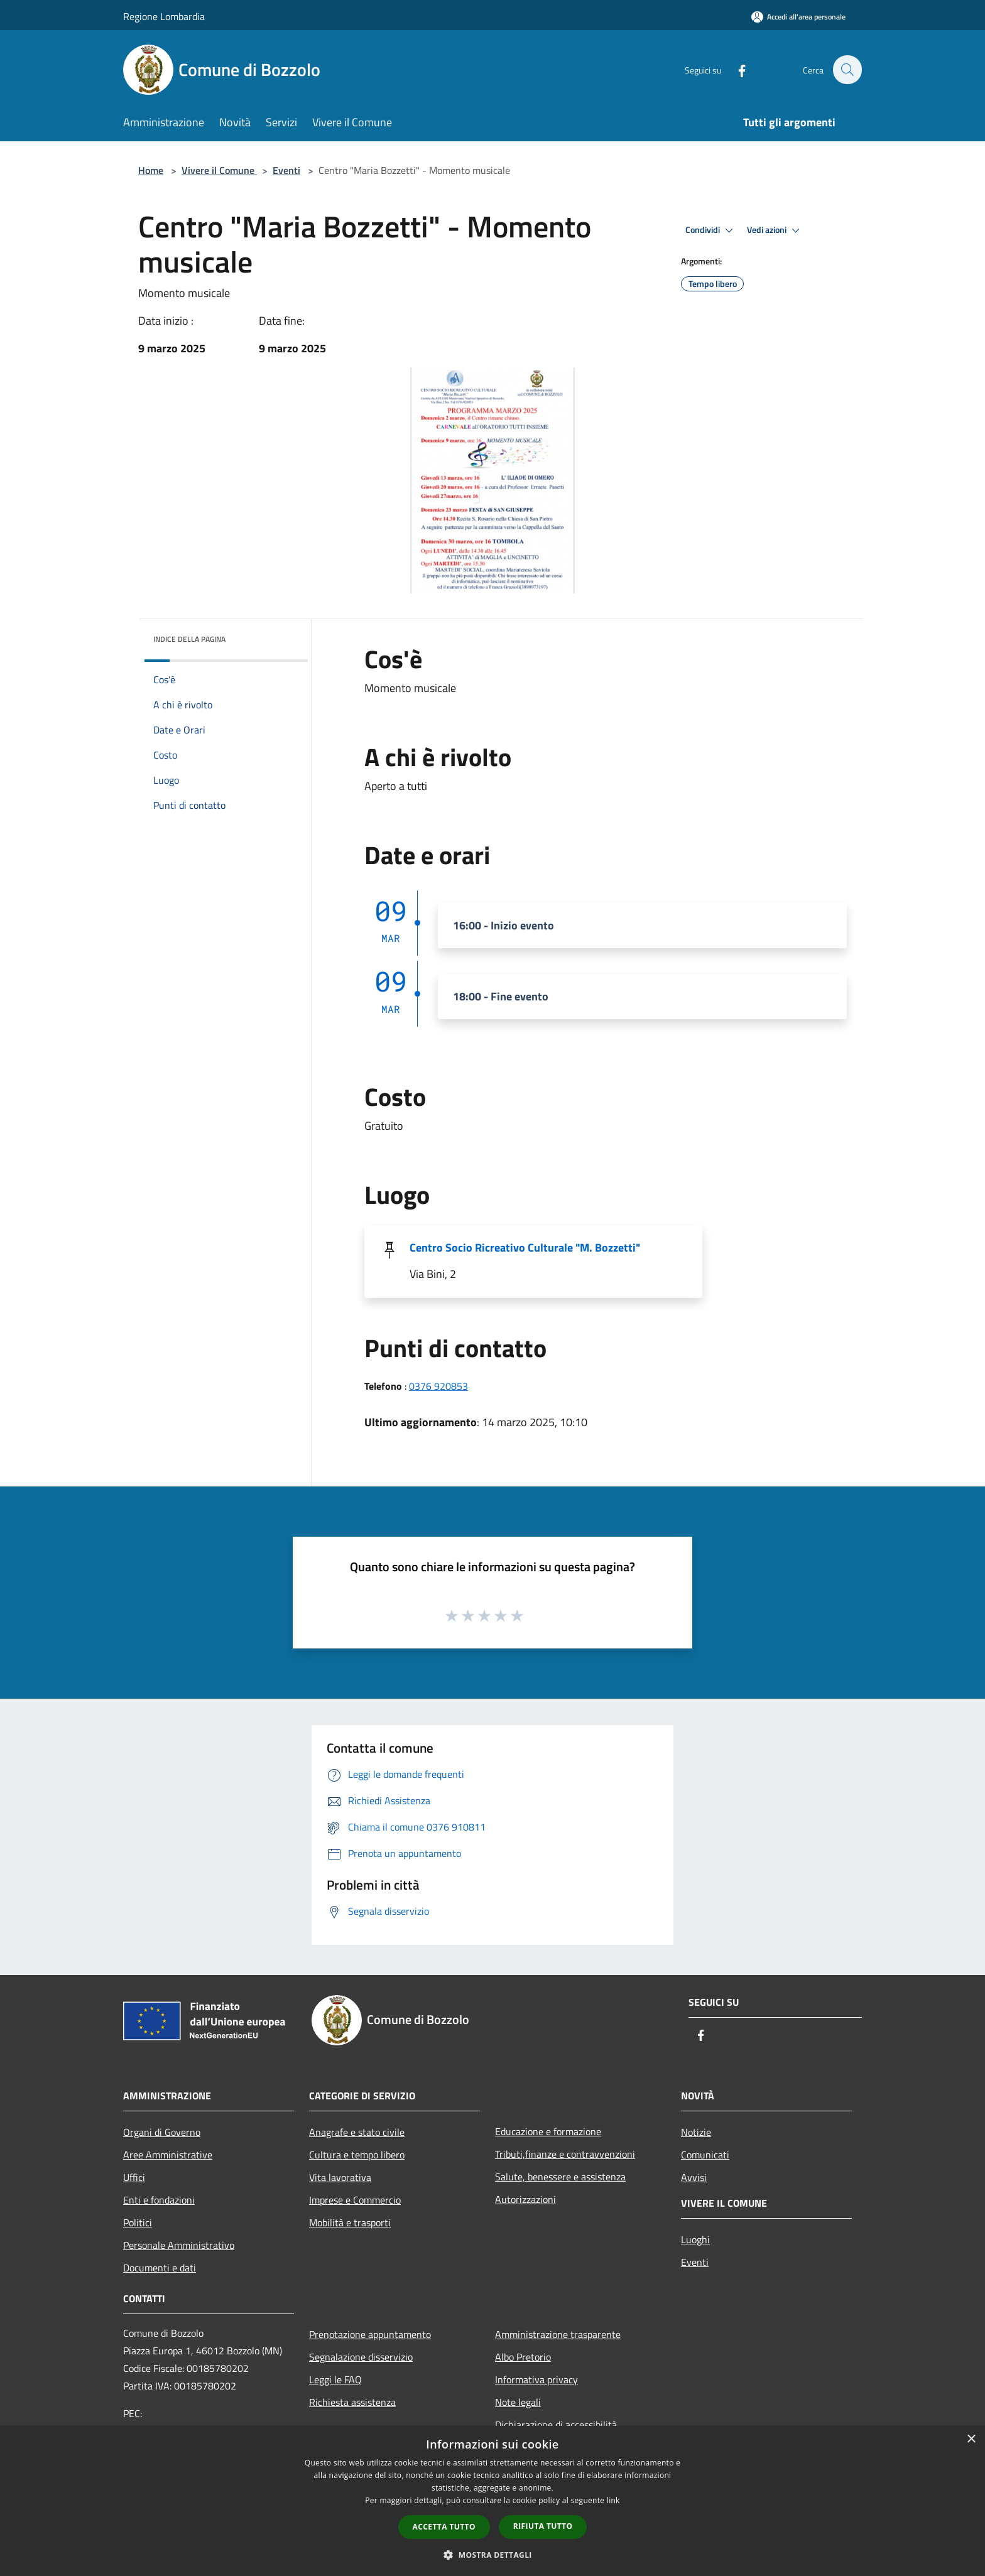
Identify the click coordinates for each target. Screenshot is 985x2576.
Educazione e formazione (548, 2131)
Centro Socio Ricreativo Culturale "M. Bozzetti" (525, 1247)
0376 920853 (438, 1386)
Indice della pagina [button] (189, 639)
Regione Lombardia (164, 16)
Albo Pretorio (523, 2356)
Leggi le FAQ (335, 2379)
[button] (492, 2554)
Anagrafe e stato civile (357, 2132)
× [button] (971, 2439)
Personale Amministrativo (178, 2245)
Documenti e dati (159, 2267)
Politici (137, 2222)
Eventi (286, 170)
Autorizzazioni (525, 2199)
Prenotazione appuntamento (370, 2334)
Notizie (696, 2132)
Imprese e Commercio (355, 2199)
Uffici (134, 2177)
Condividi (711, 230)
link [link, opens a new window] (613, 2500)
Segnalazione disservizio (361, 2356)
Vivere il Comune (219, 170)
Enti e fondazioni (159, 2199)
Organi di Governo (161, 2132)
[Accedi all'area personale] (798, 16)
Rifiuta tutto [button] (543, 2526)
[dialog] (492, 2501)
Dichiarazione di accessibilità (556, 2424)
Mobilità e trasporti (350, 2222)
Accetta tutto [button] (444, 2526)
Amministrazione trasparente (558, 2334)
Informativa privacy (536, 2379)
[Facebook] (735, 69)
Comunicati (705, 2154)
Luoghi (695, 2239)
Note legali (518, 2402)
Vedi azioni (775, 230)
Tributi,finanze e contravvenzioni (565, 2154)
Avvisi (694, 2177)
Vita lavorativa (340, 2177)
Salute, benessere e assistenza (560, 2176)
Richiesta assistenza (352, 2402)
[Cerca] (847, 70)
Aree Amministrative (167, 2154)
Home (150, 170)
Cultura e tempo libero (357, 2154)
